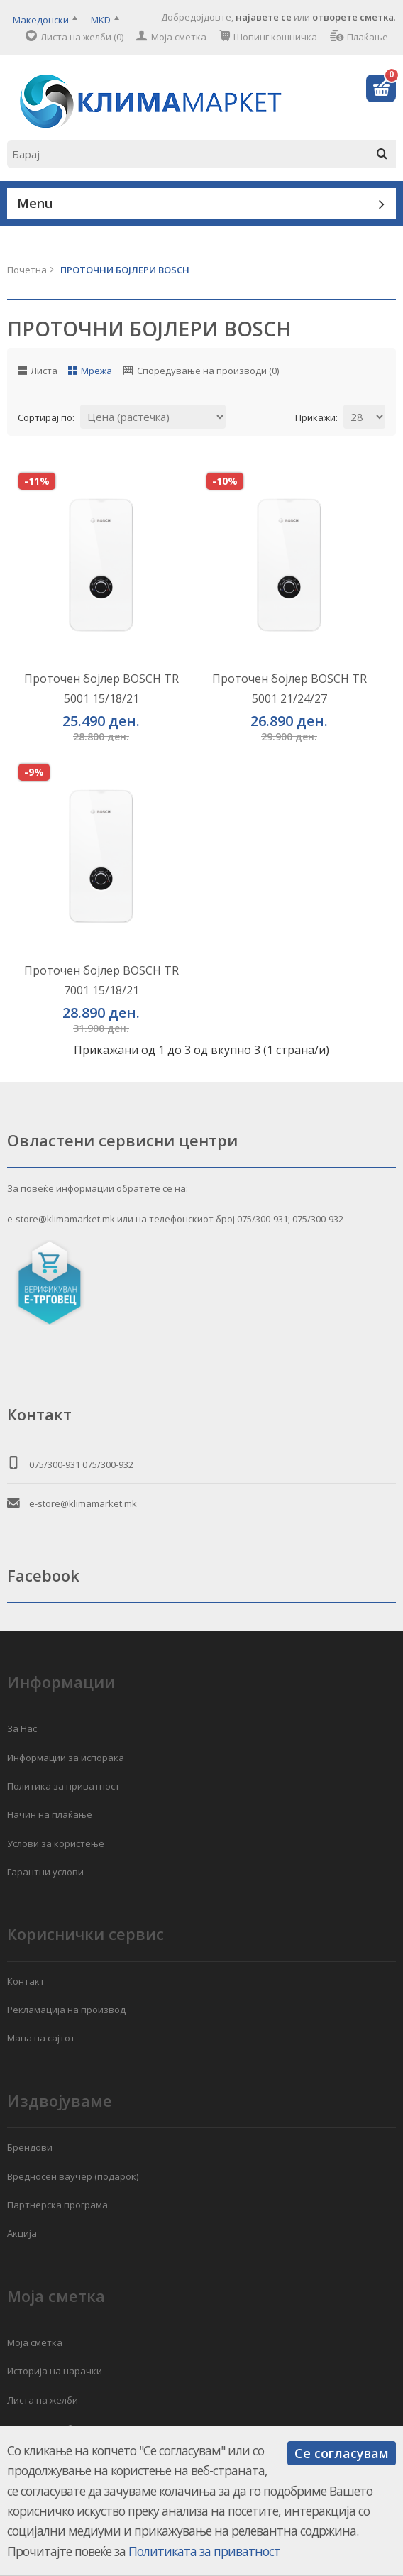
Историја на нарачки (54, 2370)
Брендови (30, 2147)
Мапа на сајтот (41, 2038)
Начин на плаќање (49, 1814)
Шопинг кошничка (275, 37)
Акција (22, 2233)
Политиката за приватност (204, 2551)
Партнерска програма (57, 2204)
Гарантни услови (45, 1871)
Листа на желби (42, 2400)
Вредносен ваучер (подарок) (72, 2176)
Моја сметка (178, 37)
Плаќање (367, 37)
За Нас (22, 1728)
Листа (44, 370)
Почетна (27, 269)
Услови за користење (55, 1843)
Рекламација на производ (66, 2009)
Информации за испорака (65, 1757)
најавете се (264, 17)
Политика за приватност (63, 1786)
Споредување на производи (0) (208, 370)
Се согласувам (341, 2453)
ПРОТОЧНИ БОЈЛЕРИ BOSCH (124, 269)
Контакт (26, 1981)
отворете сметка (353, 17)
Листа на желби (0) (81, 37)
